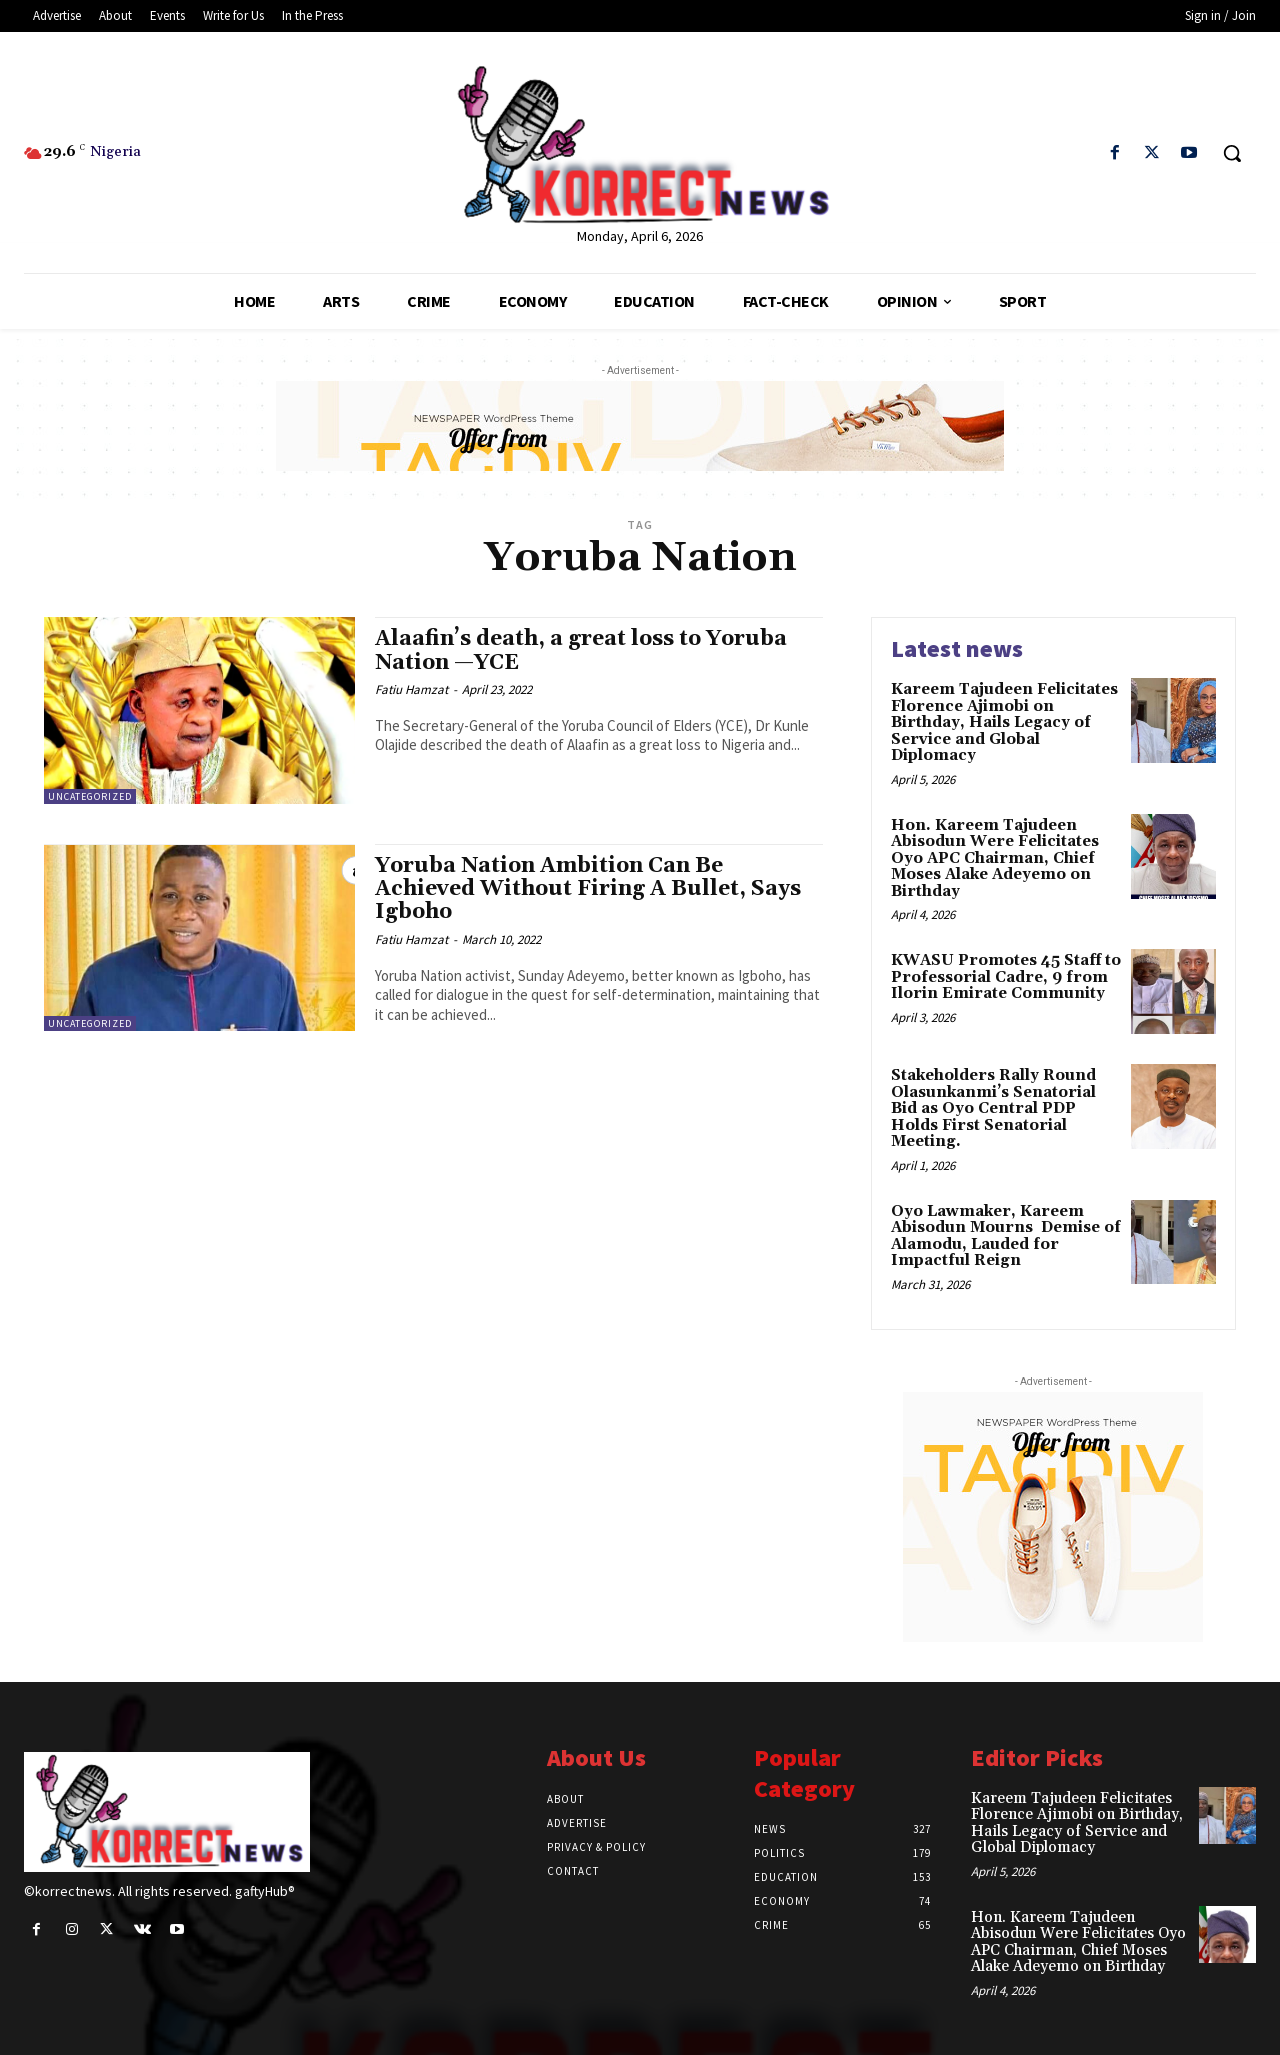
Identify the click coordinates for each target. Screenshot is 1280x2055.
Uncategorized (90, 796)
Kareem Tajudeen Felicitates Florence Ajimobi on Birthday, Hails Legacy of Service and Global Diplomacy (1004, 722)
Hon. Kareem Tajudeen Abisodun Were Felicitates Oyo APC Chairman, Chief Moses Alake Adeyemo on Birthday (995, 858)
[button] (1232, 153)
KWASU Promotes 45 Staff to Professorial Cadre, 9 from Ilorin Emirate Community (1006, 977)
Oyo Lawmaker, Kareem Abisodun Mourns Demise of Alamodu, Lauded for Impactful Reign (1006, 1236)
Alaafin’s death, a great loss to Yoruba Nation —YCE (581, 650)
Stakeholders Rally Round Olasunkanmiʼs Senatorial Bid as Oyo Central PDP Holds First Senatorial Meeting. (993, 1108)
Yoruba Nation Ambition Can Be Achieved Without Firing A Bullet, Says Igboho (588, 889)
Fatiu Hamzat (411, 689)
